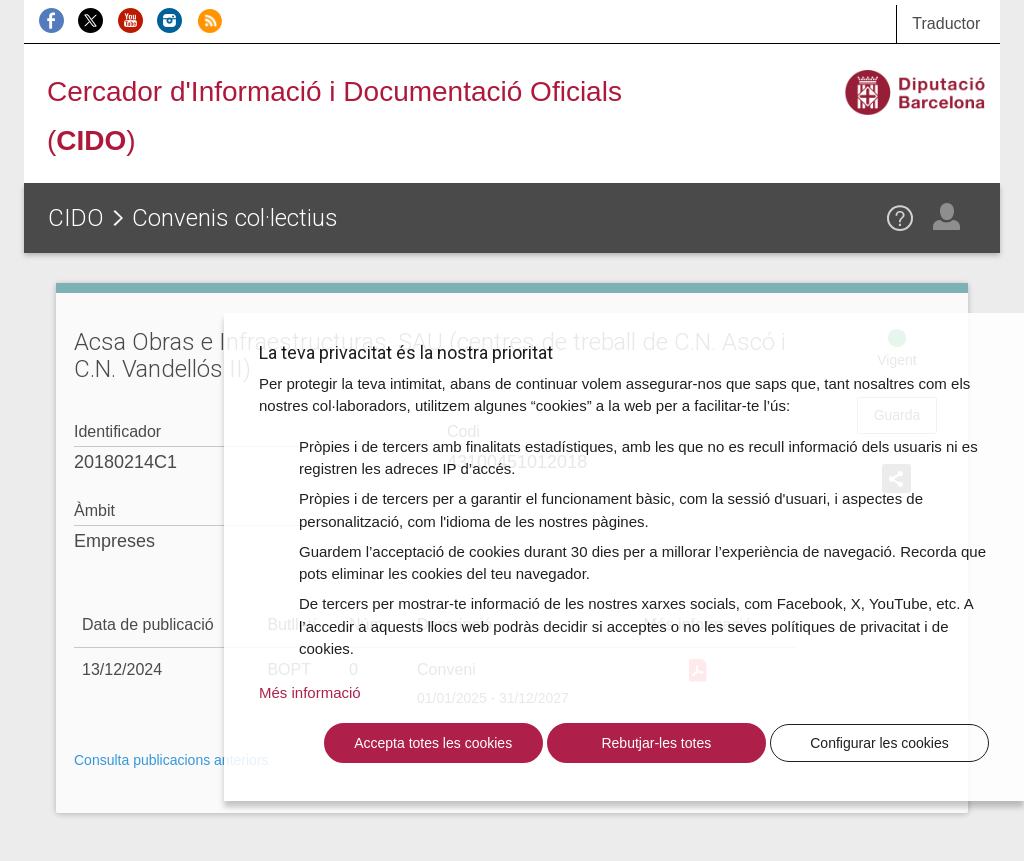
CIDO (76, 218)
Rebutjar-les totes (656, 743)
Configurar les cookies (879, 743)
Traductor (946, 23)
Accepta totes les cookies (433, 743)
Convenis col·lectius (235, 218)
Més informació (310, 692)
